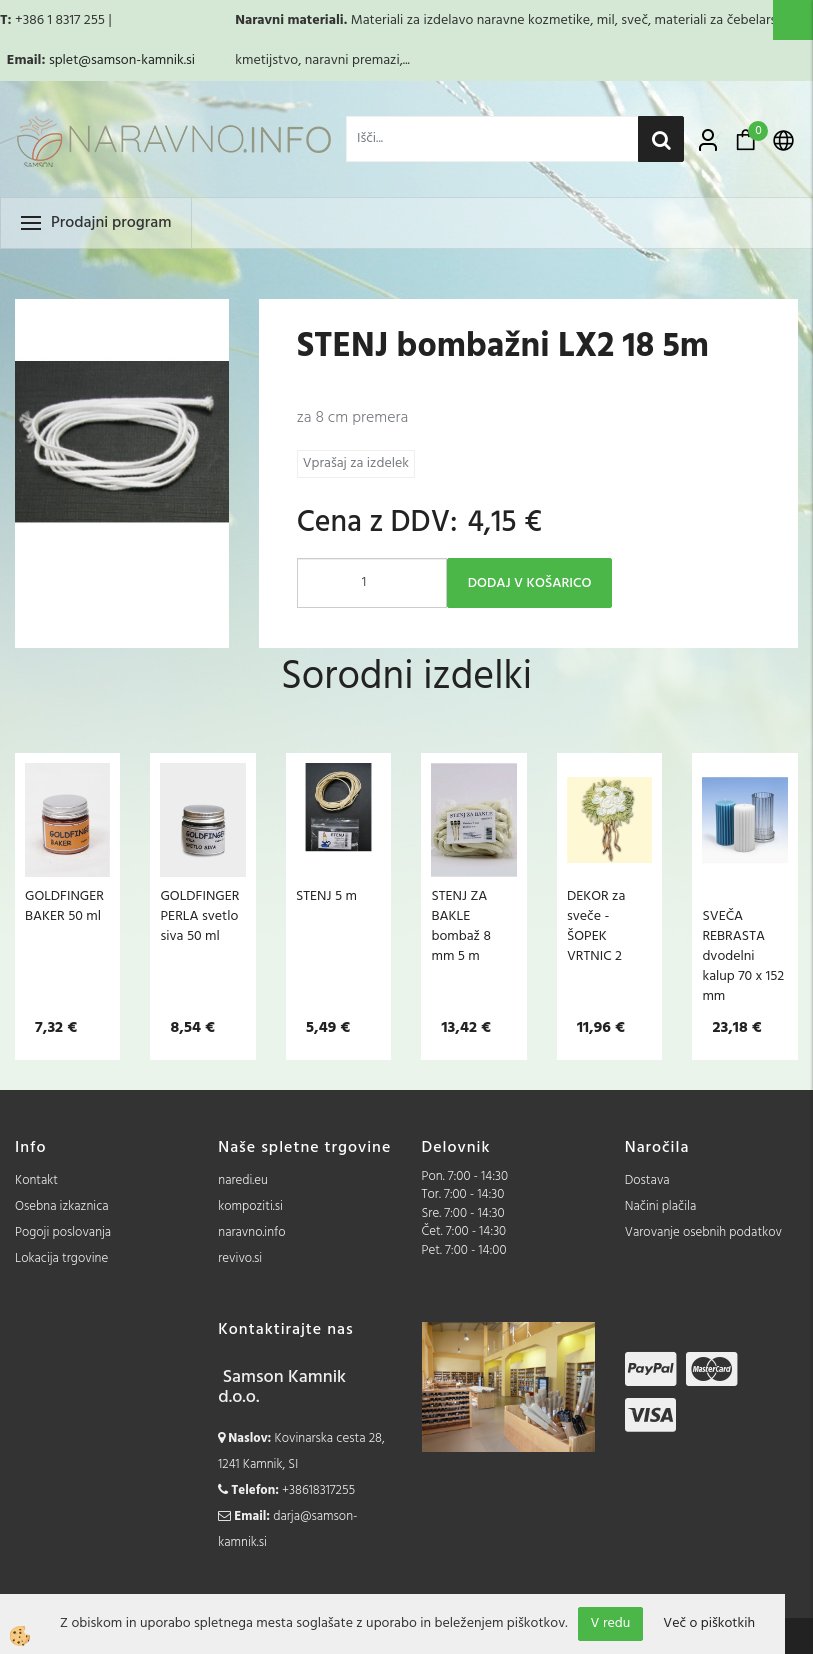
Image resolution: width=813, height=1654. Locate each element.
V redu (611, 1623)
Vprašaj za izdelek (356, 463)
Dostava (647, 1180)
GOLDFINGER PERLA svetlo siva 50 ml (199, 916)
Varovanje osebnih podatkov (703, 1232)
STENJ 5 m (326, 896)
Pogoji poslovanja (63, 1232)
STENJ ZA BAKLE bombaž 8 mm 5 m (460, 926)
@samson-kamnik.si (136, 60)
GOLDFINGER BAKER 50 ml (64, 906)
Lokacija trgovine (61, 1258)
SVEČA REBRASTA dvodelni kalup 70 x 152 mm (743, 956)
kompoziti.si (250, 1206)
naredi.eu (243, 1180)
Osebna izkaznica (62, 1206)
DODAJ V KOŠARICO (530, 583)
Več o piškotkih (709, 1624)
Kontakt (36, 1180)
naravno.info (251, 1232)
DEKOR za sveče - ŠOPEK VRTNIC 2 (596, 926)
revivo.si (240, 1258)
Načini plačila (661, 1206)
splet (63, 60)
